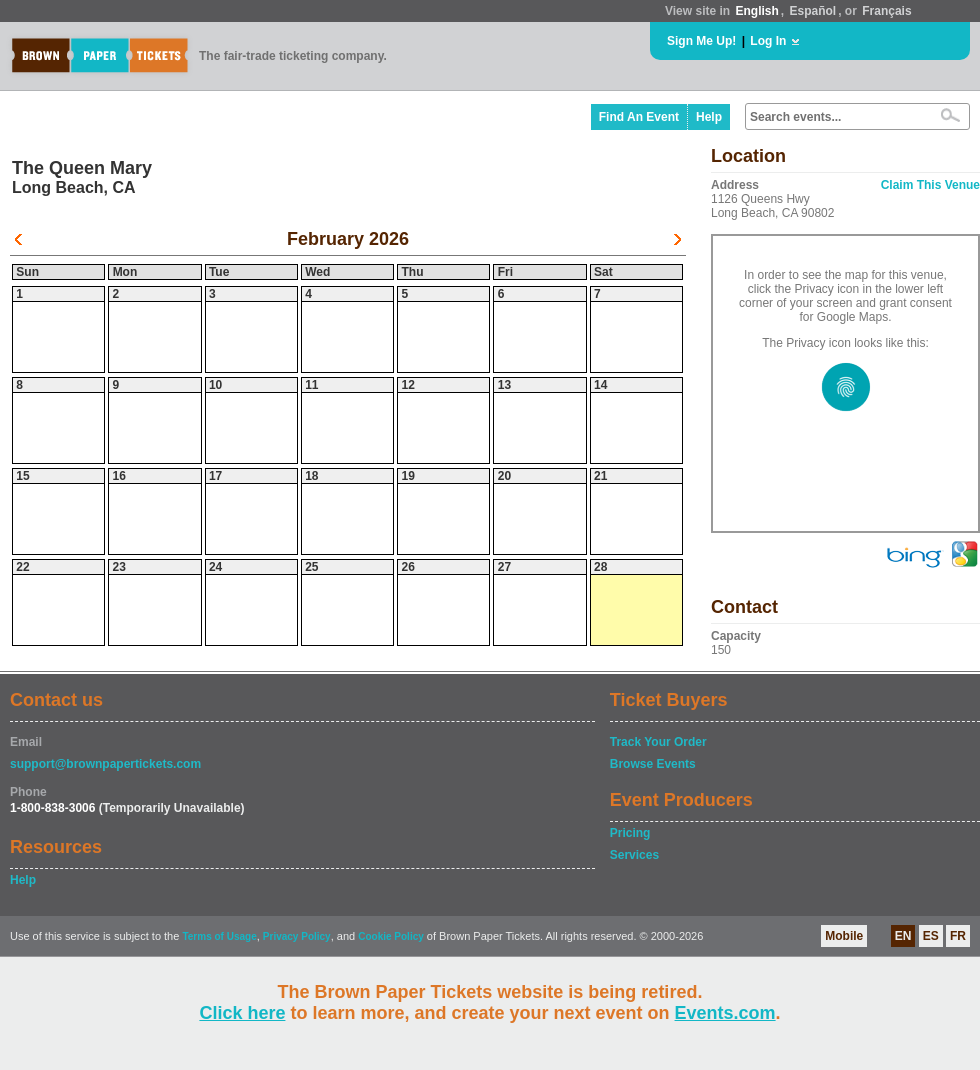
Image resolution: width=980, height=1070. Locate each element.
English (756, 11)
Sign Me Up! (701, 41)
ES (931, 936)
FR (958, 936)
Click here (242, 1013)
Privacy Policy (297, 936)
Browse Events (653, 764)
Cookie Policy (391, 936)
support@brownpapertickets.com (105, 764)
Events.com (725, 1013)
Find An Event (639, 117)
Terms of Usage (219, 936)
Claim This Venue (930, 185)
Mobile (844, 936)
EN (903, 936)
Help (709, 117)
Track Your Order (658, 742)
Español (813, 11)
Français (886, 11)
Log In (768, 41)
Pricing (630, 833)
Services (634, 855)
